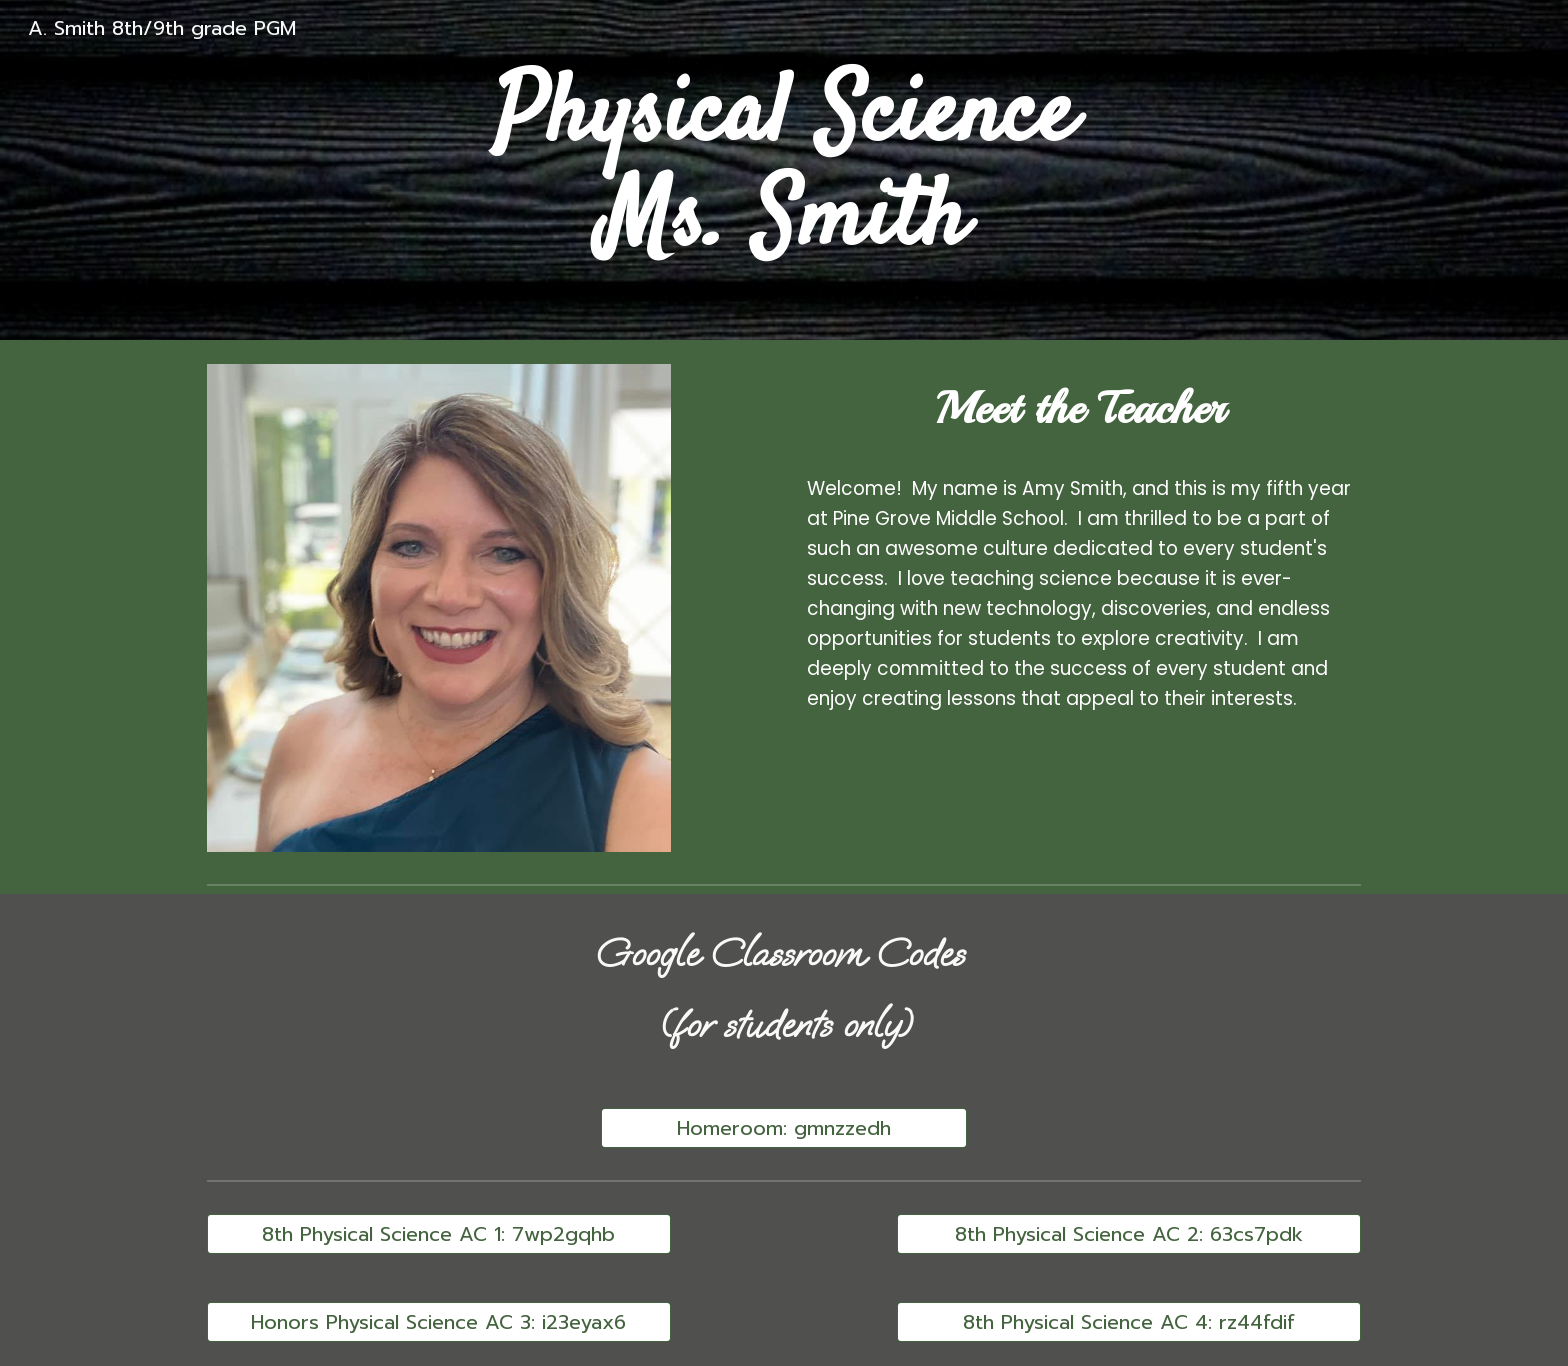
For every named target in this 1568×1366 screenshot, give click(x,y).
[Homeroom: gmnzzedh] (783, 1128)
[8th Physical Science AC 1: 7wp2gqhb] (439, 1234)
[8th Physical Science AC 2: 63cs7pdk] (1129, 1234)
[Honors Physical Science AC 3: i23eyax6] (439, 1322)
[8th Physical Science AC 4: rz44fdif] (1129, 1322)
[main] (784, 170)
